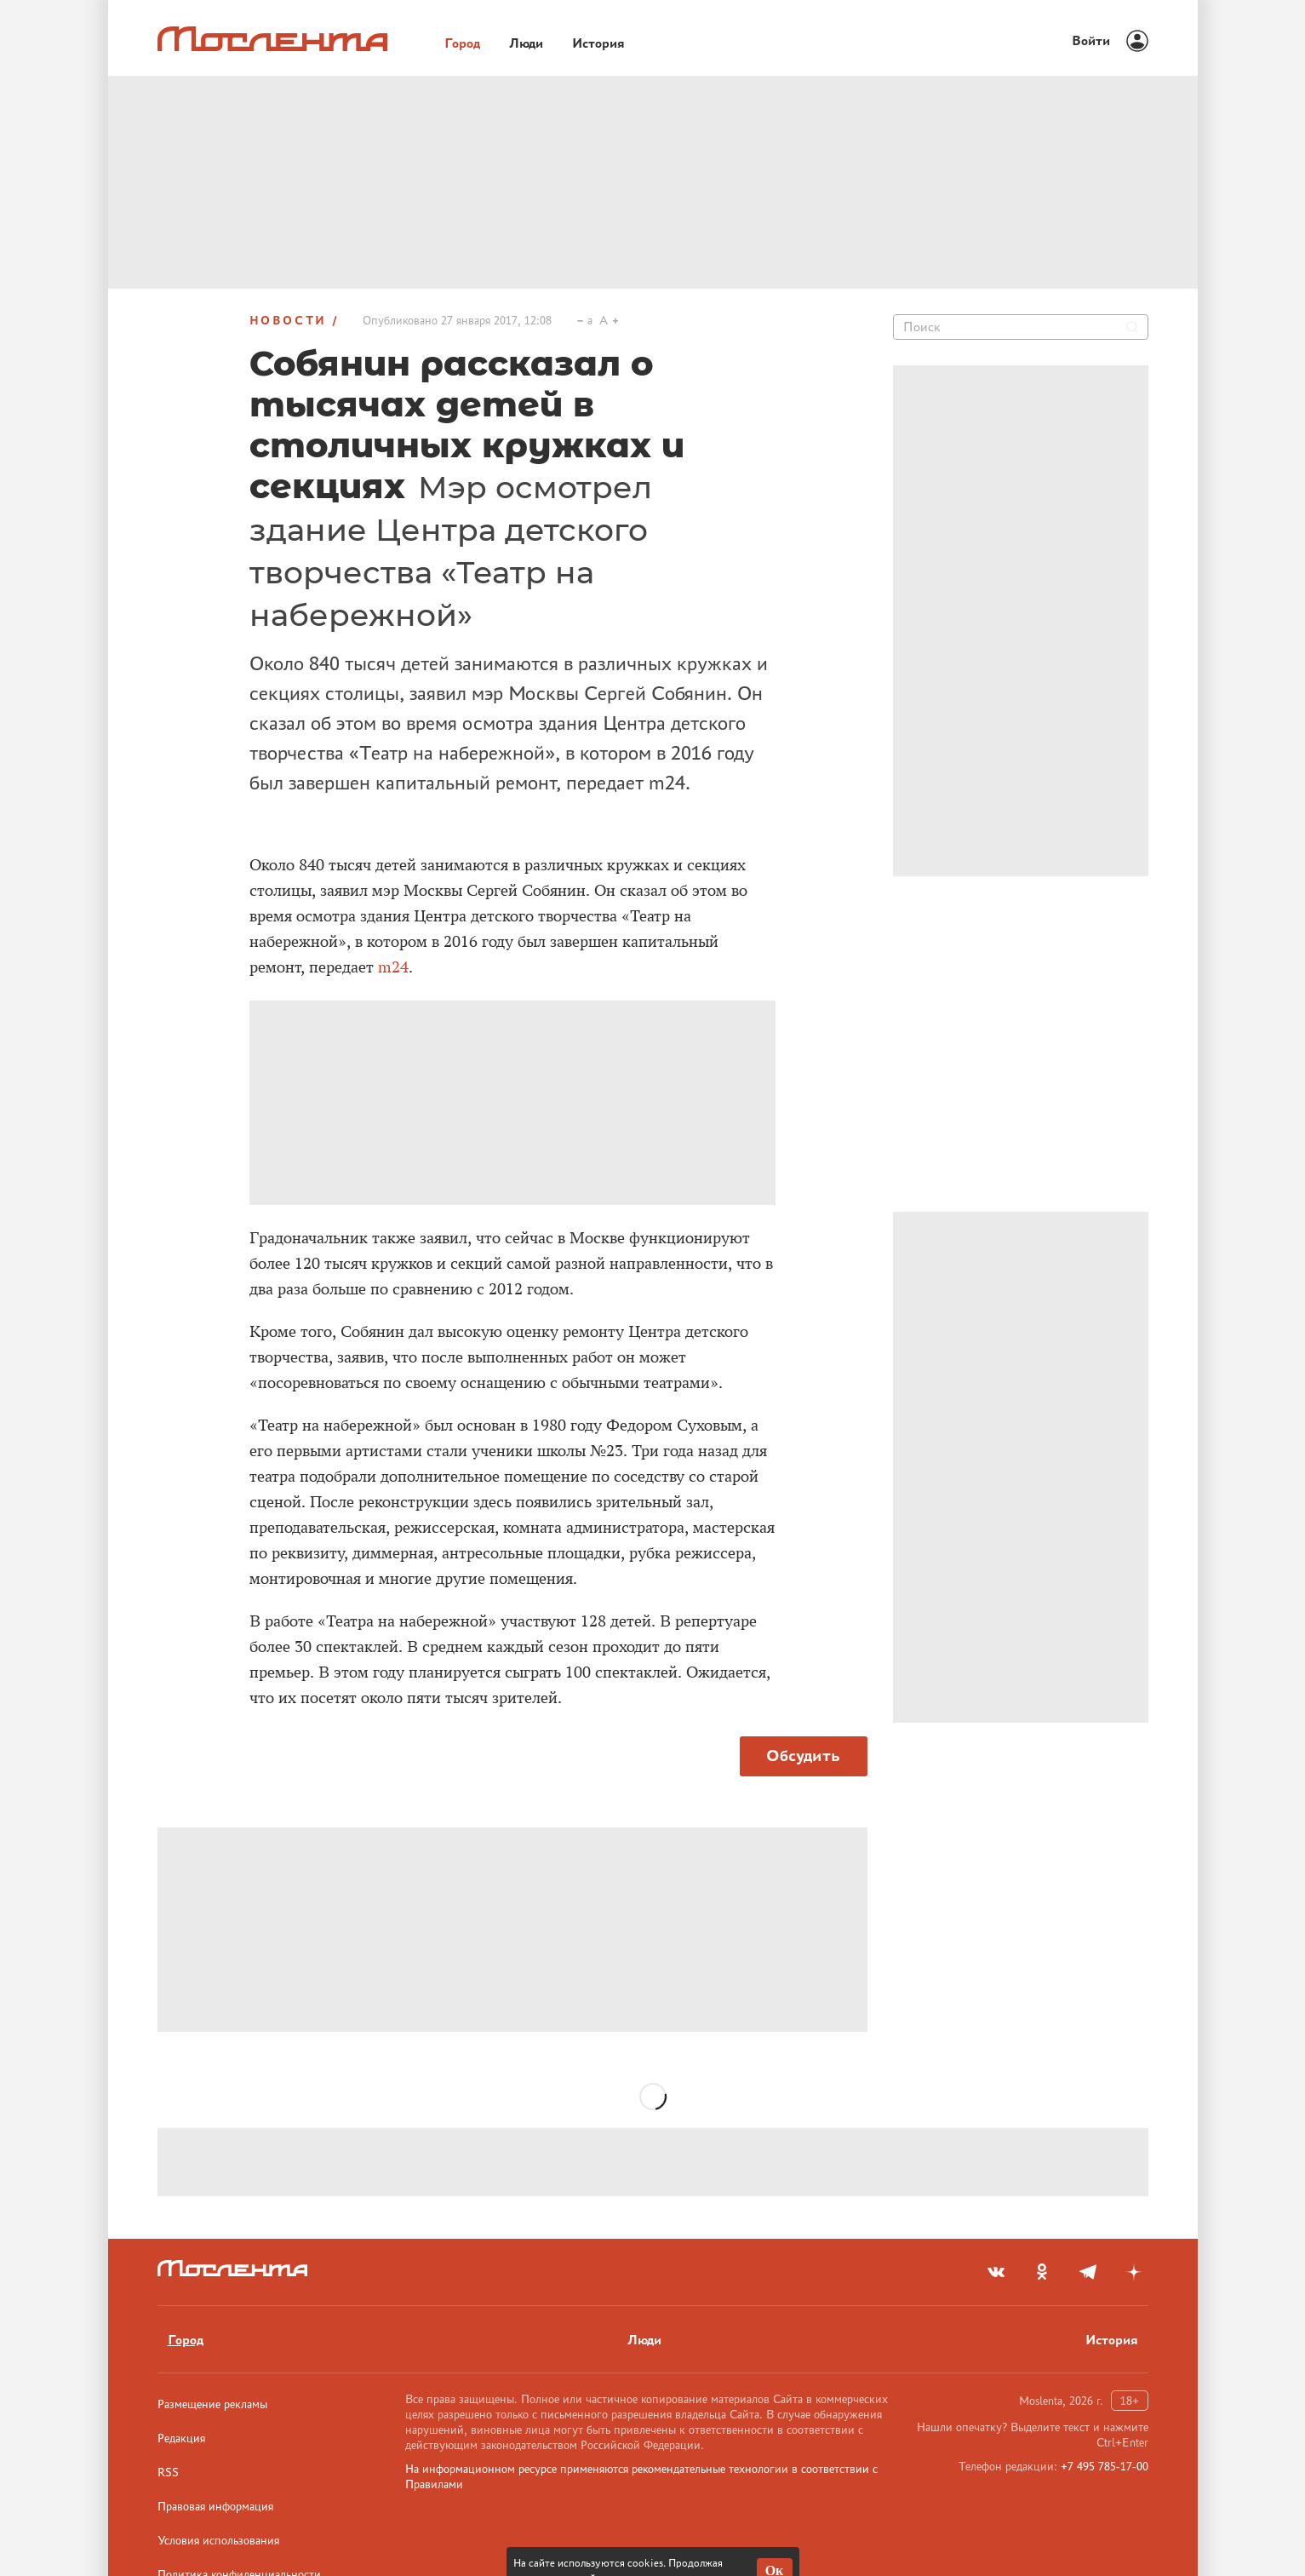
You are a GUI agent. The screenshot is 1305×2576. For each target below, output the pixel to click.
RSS (168, 2472)
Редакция (181, 2438)
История (1111, 2340)
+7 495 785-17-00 (1104, 2466)
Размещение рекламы (212, 2404)
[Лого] (272, 38)
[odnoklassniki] (1041, 2272)
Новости (288, 320)
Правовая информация (215, 2506)
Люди (644, 2340)
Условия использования (218, 2540)
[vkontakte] (996, 2272)
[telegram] (1087, 2272)
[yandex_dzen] (1133, 2272)
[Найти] (1132, 327)
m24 (393, 967)
